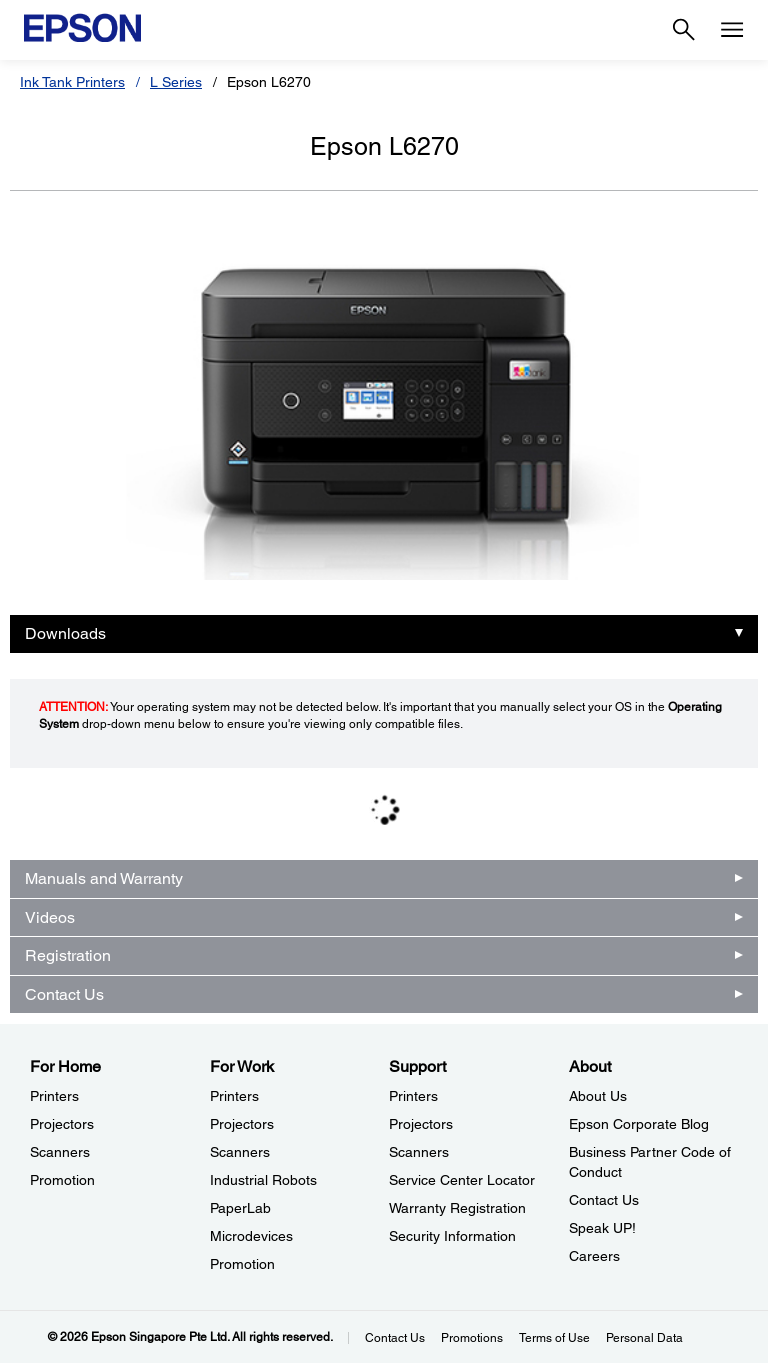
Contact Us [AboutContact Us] (604, 1200)
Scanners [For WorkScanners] (240, 1152)
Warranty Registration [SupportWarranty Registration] (457, 1208)
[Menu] (732, 30)
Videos (50, 917)
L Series (176, 82)
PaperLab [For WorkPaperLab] (240, 1208)
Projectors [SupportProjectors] (421, 1124)
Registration (68, 955)
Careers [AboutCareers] (594, 1256)
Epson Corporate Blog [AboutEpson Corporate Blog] (639, 1124)
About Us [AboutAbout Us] (598, 1096)
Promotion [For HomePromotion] (62, 1180)
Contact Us (64, 994)
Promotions (472, 1338)
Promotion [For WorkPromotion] (242, 1264)
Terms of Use (554, 1338)
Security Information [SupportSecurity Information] (452, 1236)
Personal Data (644, 1338)
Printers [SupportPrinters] (413, 1096)
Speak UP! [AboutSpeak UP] (602, 1228)
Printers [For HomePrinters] (54, 1096)
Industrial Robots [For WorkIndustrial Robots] (263, 1180)
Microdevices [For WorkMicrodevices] (251, 1236)
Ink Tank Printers (72, 82)
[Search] (684, 30)
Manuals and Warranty (104, 878)
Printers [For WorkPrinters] (234, 1096)
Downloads (65, 633)
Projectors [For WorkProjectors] (242, 1124)
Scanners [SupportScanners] (419, 1152)
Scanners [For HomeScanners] (60, 1152)
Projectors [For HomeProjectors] (62, 1124)
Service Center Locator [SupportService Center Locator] (462, 1180)
